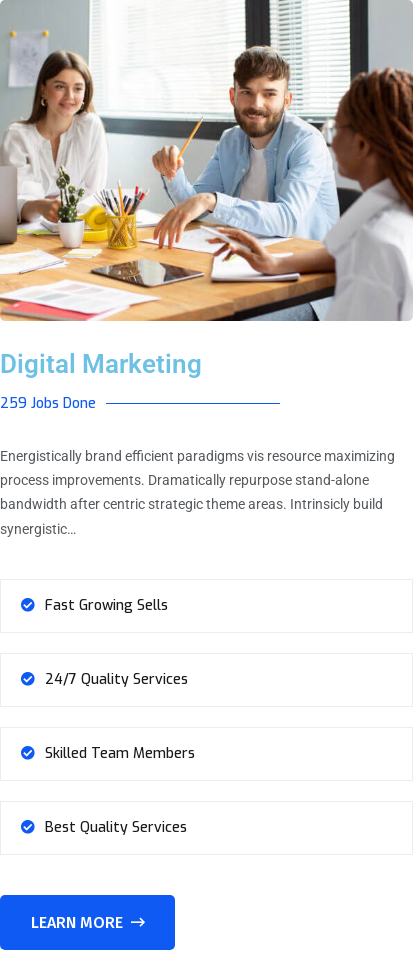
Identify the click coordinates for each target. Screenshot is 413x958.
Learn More (88, 922)
